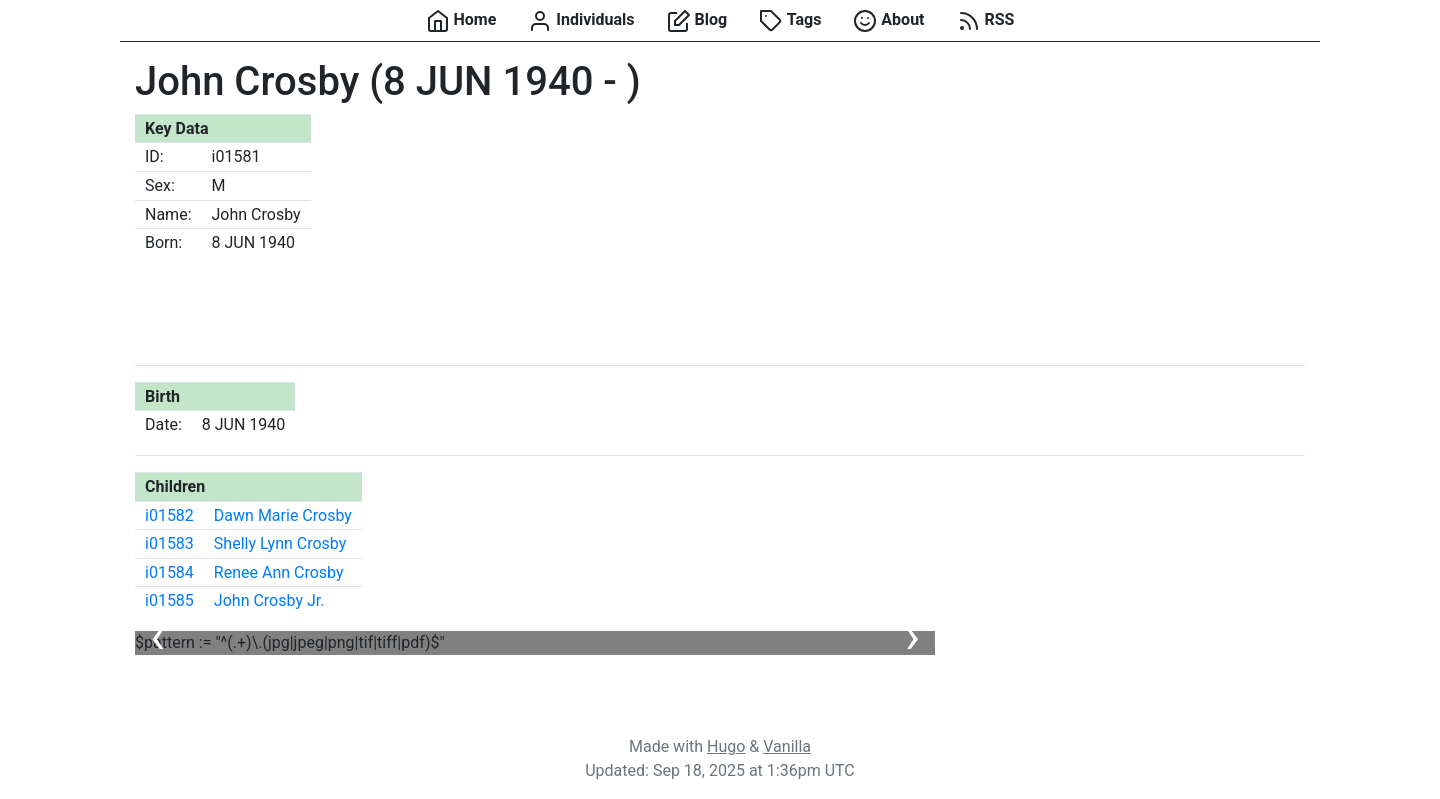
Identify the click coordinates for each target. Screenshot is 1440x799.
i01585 (169, 600)
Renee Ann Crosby (279, 572)
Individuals (581, 21)
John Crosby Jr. (269, 600)
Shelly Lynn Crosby (280, 543)
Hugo (726, 746)
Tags (790, 21)
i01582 (169, 515)
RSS (986, 21)
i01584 (169, 572)
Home (461, 21)
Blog (697, 21)
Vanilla (787, 746)
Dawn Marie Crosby (283, 515)
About (888, 21)
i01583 (169, 543)
